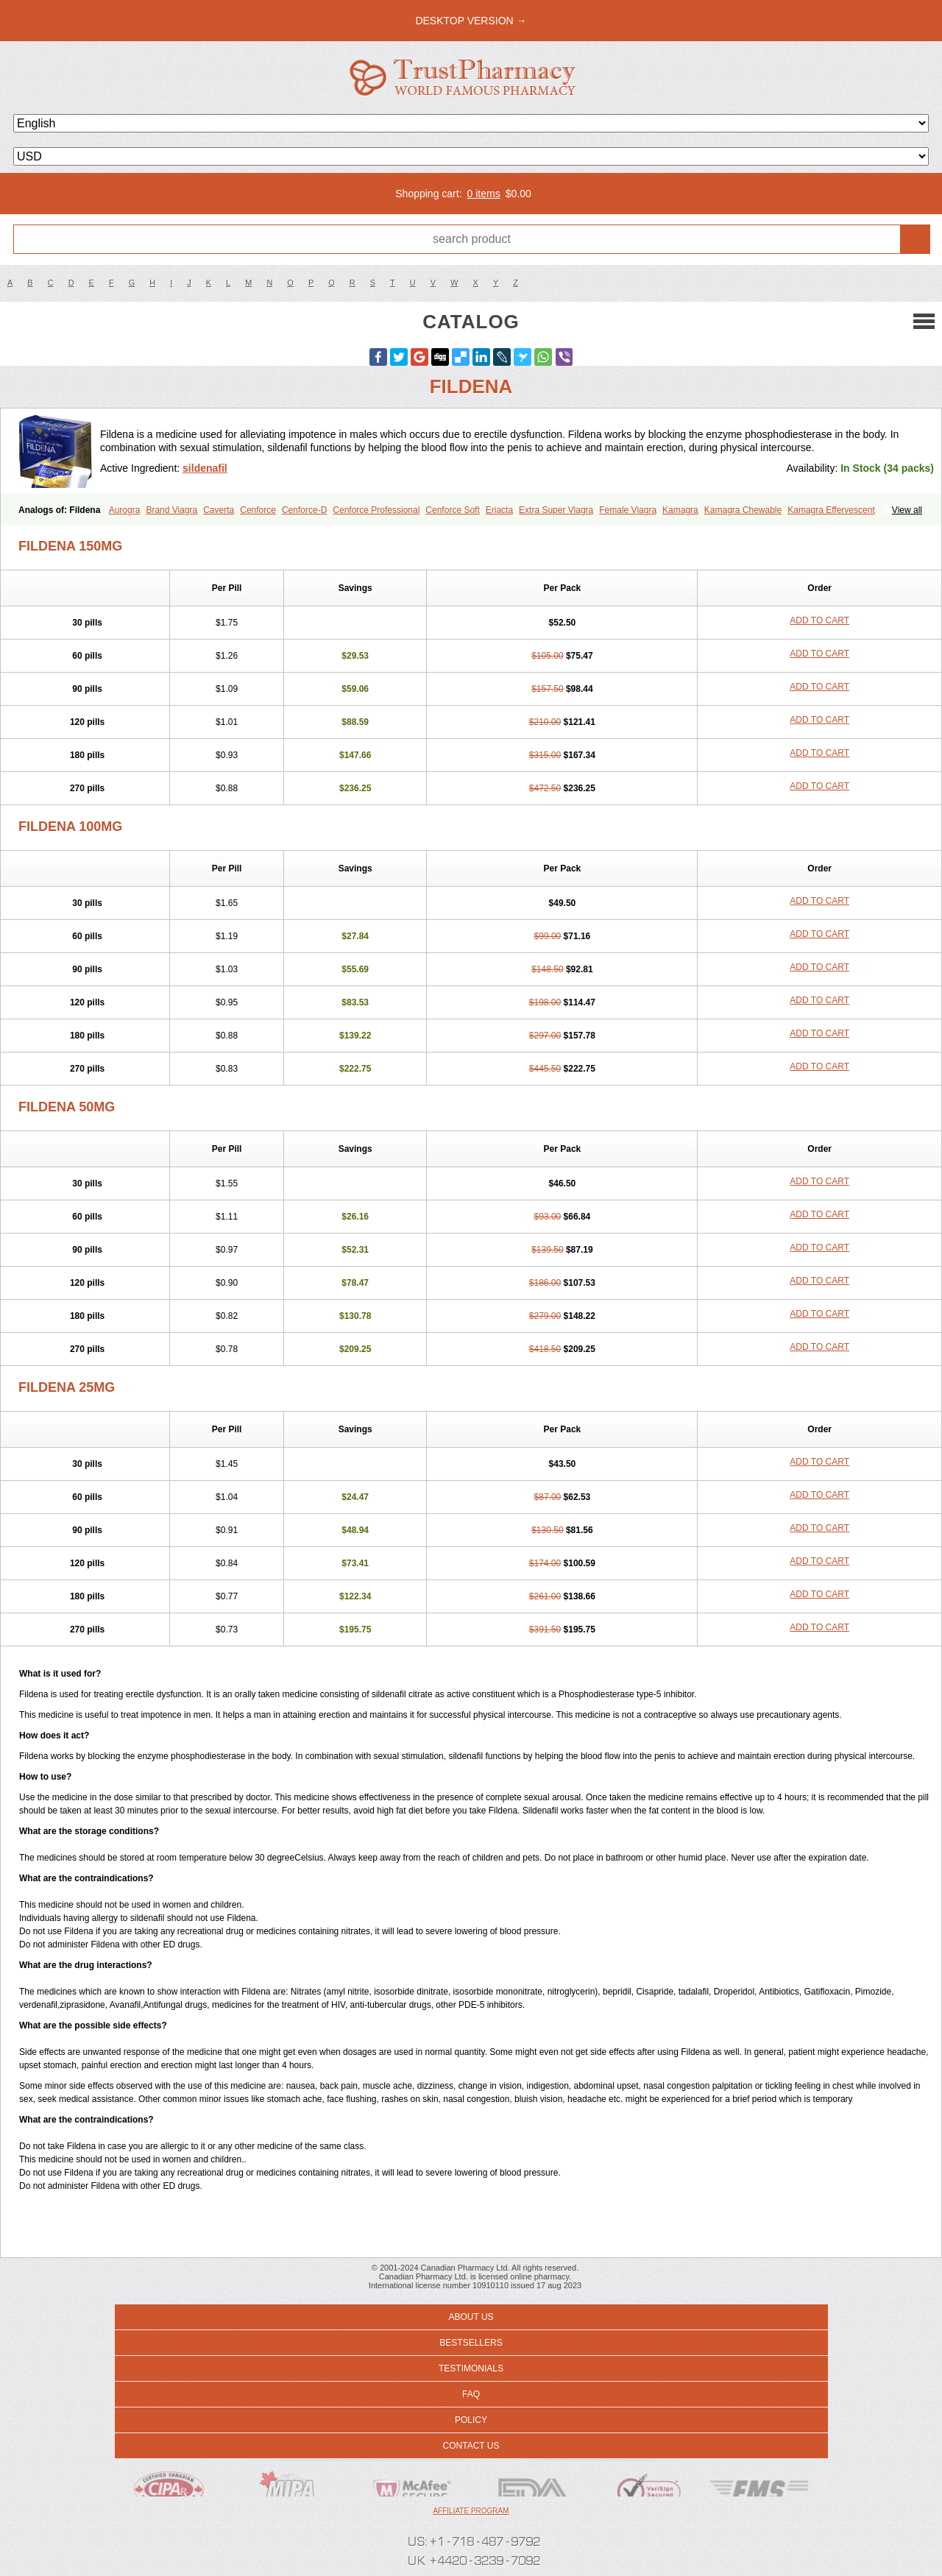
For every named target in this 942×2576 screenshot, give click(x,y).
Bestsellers (470, 2343)
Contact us (471, 2446)
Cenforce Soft (452, 510)
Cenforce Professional (376, 510)
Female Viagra (627, 510)
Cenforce (258, 510)
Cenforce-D (304, 510)
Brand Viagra (171, 510)
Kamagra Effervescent (831, 510)
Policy (471, 2420)
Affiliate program (471, 2511)
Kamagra (680, 510)
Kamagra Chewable (743, 510)
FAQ (471, 2394)
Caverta (218, 510)
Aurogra (125, 510)
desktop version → (470, 20)
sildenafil (205, 468)
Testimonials (471, 2368)
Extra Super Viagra (556, 510)
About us (470, 2317)
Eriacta (499, 510)
